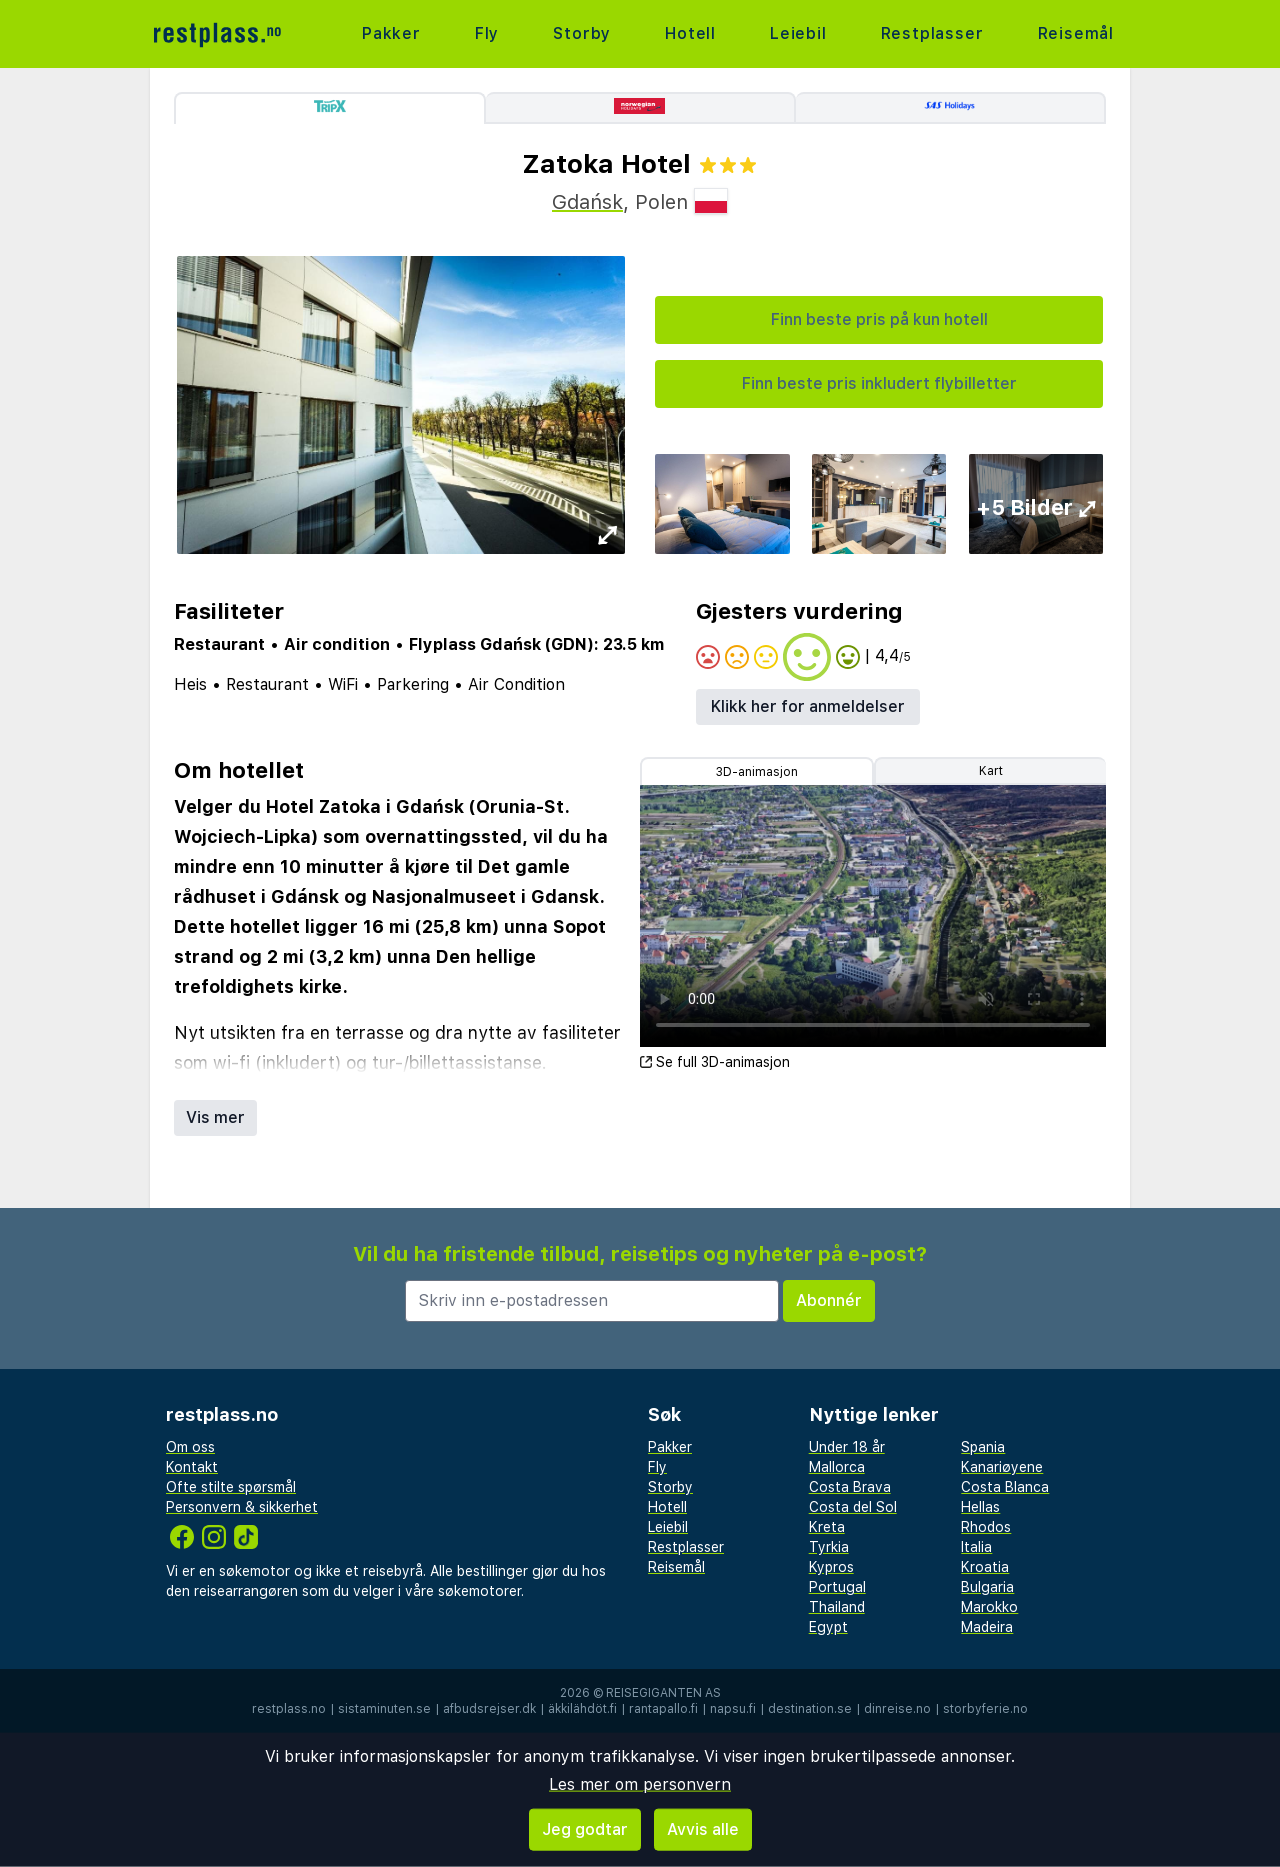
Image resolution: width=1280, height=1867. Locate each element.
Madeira (987, 1627)
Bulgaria (987, 1587)
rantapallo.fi (663, 1709)
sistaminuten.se (384, 1709)
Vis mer (215, 1117)
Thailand (837, 1607)
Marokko (989, 1607)
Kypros (831, 1567)
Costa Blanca (1005, 1487)
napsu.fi (733, 1709)
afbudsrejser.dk (489, 1709)
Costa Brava (850, 1487)
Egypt (828, 1627)
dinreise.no (897, 1709)
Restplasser (932, 33)
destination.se (810, 1709)
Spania (983, 1447)
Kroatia (985, 1567)
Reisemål (1076, 33)
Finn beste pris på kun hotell (879, 319)
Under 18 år (847, 1447)
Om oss (190, 1447)
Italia (976, 1547)
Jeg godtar (585, 1829)
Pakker (391, 33)
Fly (487, 33)
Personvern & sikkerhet (242, 1507)
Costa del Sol (853, 1507)
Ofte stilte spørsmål (231, 1487)
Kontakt (192, 1467)
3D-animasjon (757, 772)
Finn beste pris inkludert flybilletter (879, 383)
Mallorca (837, 1467)
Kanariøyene (1002, 1467)
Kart (991, 771)
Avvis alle (703, 1829)
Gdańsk (587, 202)
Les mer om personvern (640, 1784)
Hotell (690, 33)
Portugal (837, 1587)
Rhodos (986, 1527)
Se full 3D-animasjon (715, 1062)
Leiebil (798, 33)
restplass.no (289, 1709)
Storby (582, 33)
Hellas (980, 1507)
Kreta (827, 1527)
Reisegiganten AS (663, 1693)
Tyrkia (829, 1547)
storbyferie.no (985, 1709)
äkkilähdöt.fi (582, 1709)
